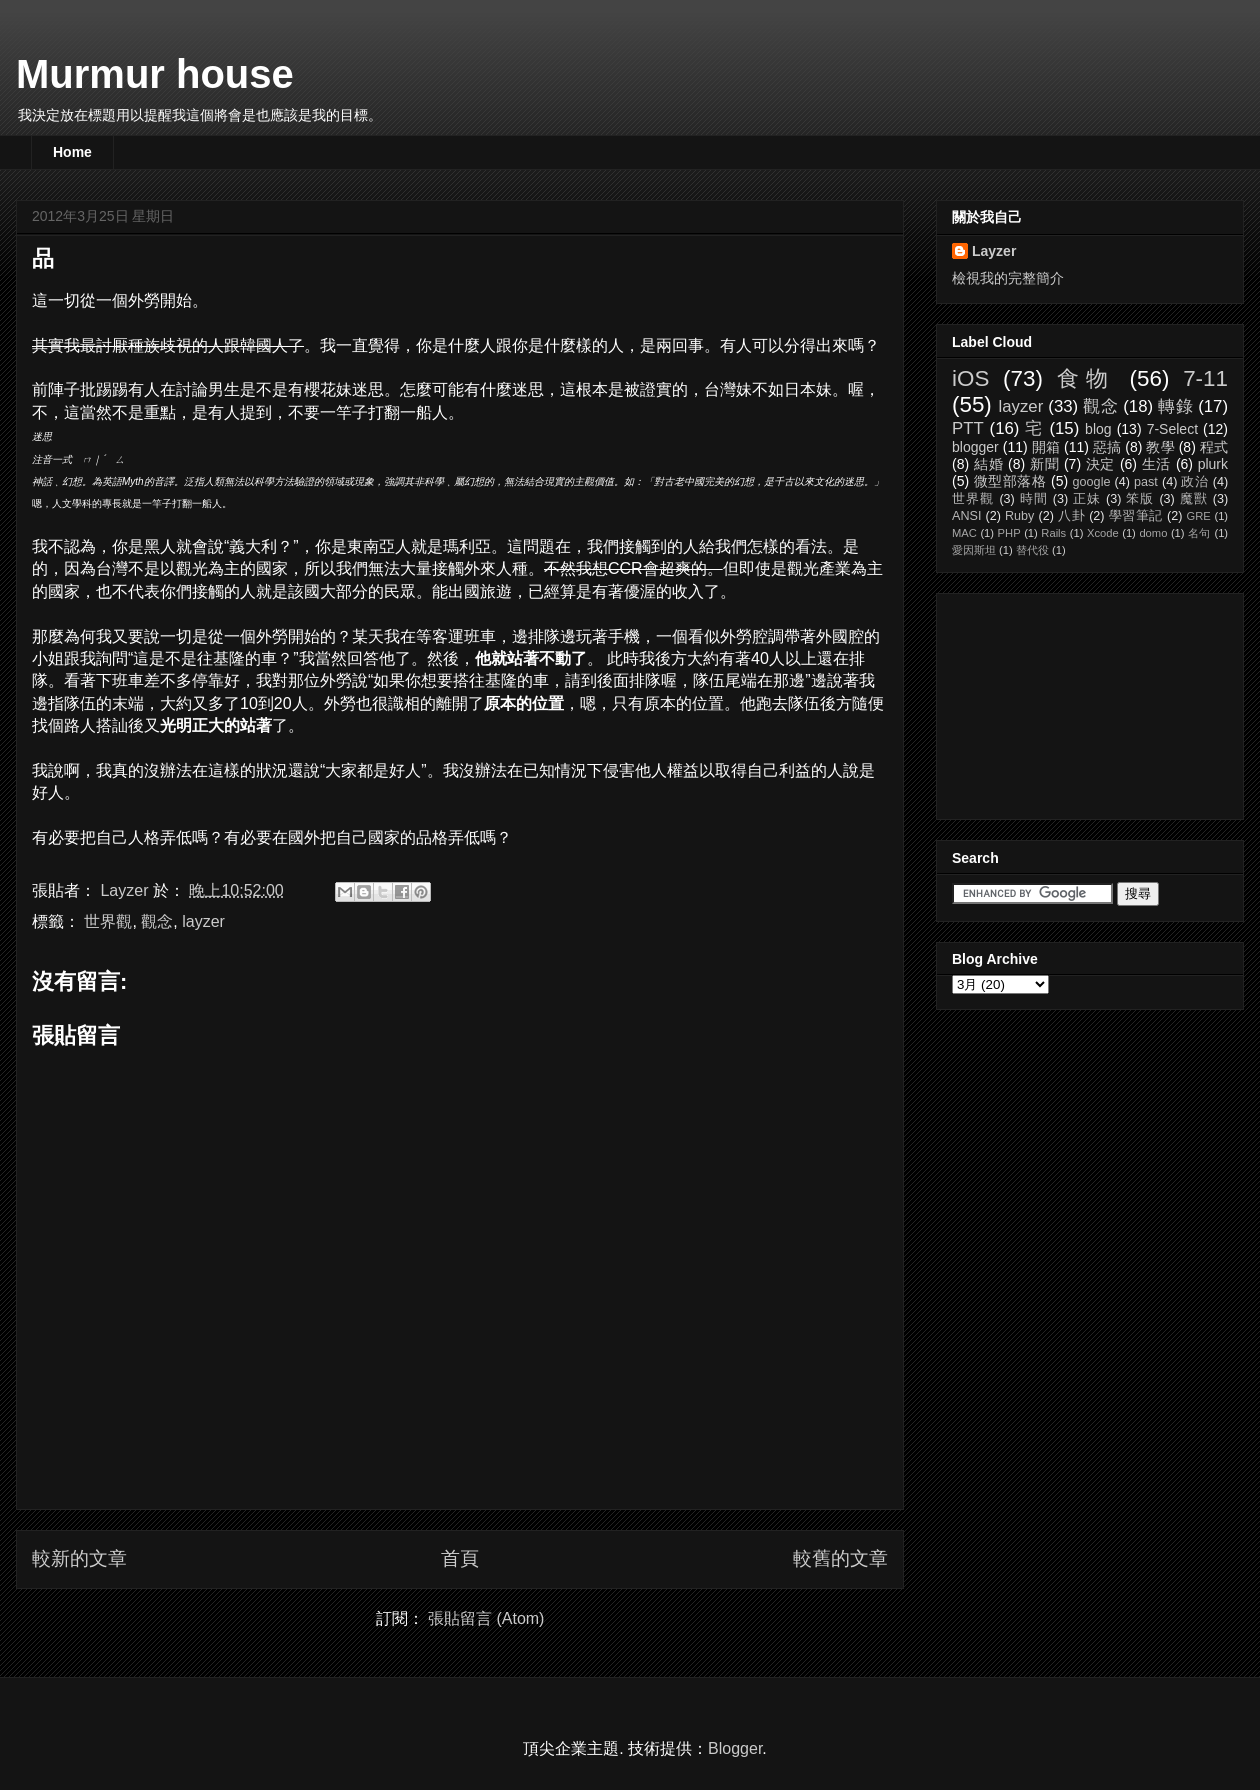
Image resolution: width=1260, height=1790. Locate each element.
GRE (1198, 516)
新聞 (1045, 464)
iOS (970, 378)
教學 (1160, 447)
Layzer (994, 251)
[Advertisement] (1052, 701)
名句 (1199, 533)
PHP (1009, 533)
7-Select (1172, 429)
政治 (1194, 482)
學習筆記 (1136, 516)
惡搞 (1107, 447)
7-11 (1205, 378)
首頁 (460, 1558)
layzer (203, 921)
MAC (964, 533)
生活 (1157, 464)
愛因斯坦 (974, 550)
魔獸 (1194, 499)
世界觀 (108, 921)
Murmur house (155, 74)
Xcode (1103, 533)
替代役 (1032, 550)
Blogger (735, 1748)
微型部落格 (1010, 481)
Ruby (1019, 516)
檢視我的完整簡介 (1008, 278)
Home (72, 152)
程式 (1214, 447)
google (1092, 482)
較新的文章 (79, 1558)
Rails (1053, 533)
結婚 (989, 464)
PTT (968, 428)
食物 (1086, 378)
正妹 (1087, 499)
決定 (1101, 464)
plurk (1213, 464)
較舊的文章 (840, 1558)
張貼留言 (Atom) (486, 1618)
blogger (975, 447)
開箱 (1046, 447)
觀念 (157, 921)
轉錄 (1175, 406)
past (1146, 482)
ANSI (966, 516)
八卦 (1071, 516)
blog (1098, 429)
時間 (1034, 499)
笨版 (1140, 499)
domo (1153, 533)
